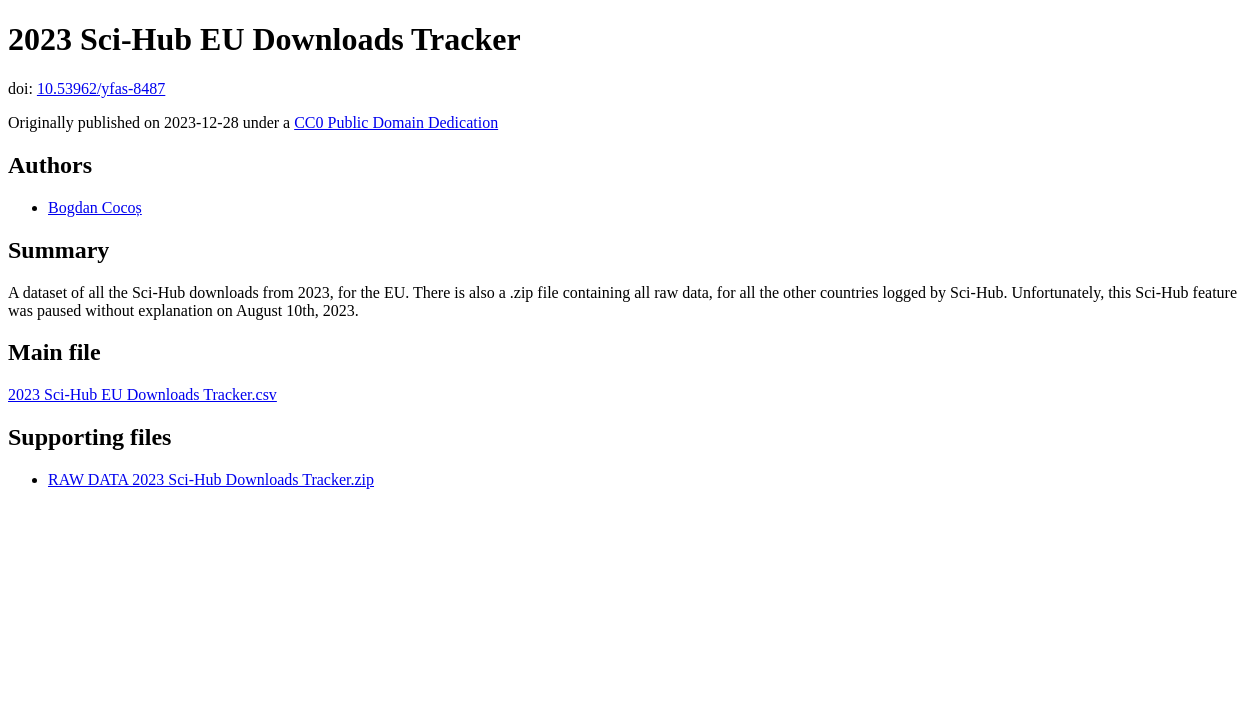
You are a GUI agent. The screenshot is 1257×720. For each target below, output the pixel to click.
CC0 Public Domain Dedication (396, 122)
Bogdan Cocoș (95, 207)
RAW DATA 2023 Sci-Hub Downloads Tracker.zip (211, 479)
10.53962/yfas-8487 (101, 88)
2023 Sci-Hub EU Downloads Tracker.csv (142, 394)
